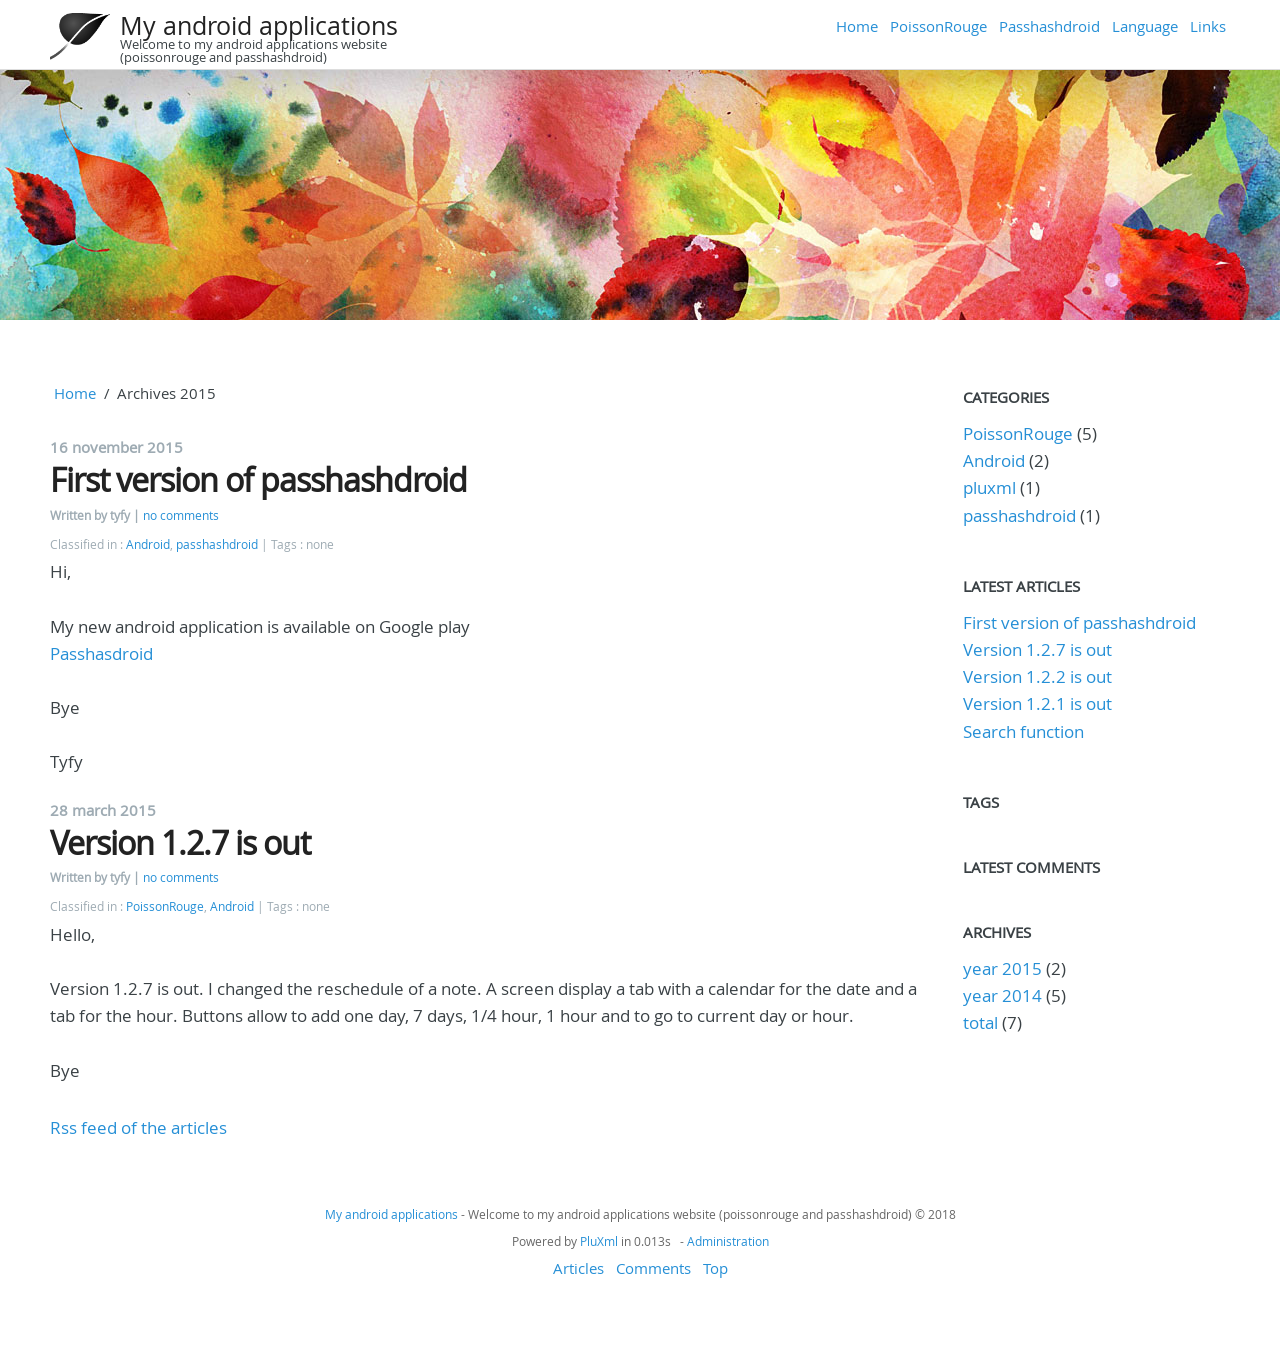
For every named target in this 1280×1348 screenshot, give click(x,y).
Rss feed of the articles (138, 1127)
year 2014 (1002, 995)
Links (1208, 26)
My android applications (259, 25)
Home (857, 26)
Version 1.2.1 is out (1037, 703)
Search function (1023, 731)
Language (1145, 26)
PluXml (599, 1241)
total (982, 1022)
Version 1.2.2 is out (1037, 676)
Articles (578, 1268)
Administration (728, 1241)
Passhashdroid (1049, 26)
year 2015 (1002, 968)
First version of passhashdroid (258, 479)
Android (148, 544)
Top (715, 1268)
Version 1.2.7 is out (180, 842)
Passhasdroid (101, 653)
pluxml (989, 487)
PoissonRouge (938, 26)
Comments (653, 1268)
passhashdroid (217, 544)
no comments (181, 515)
